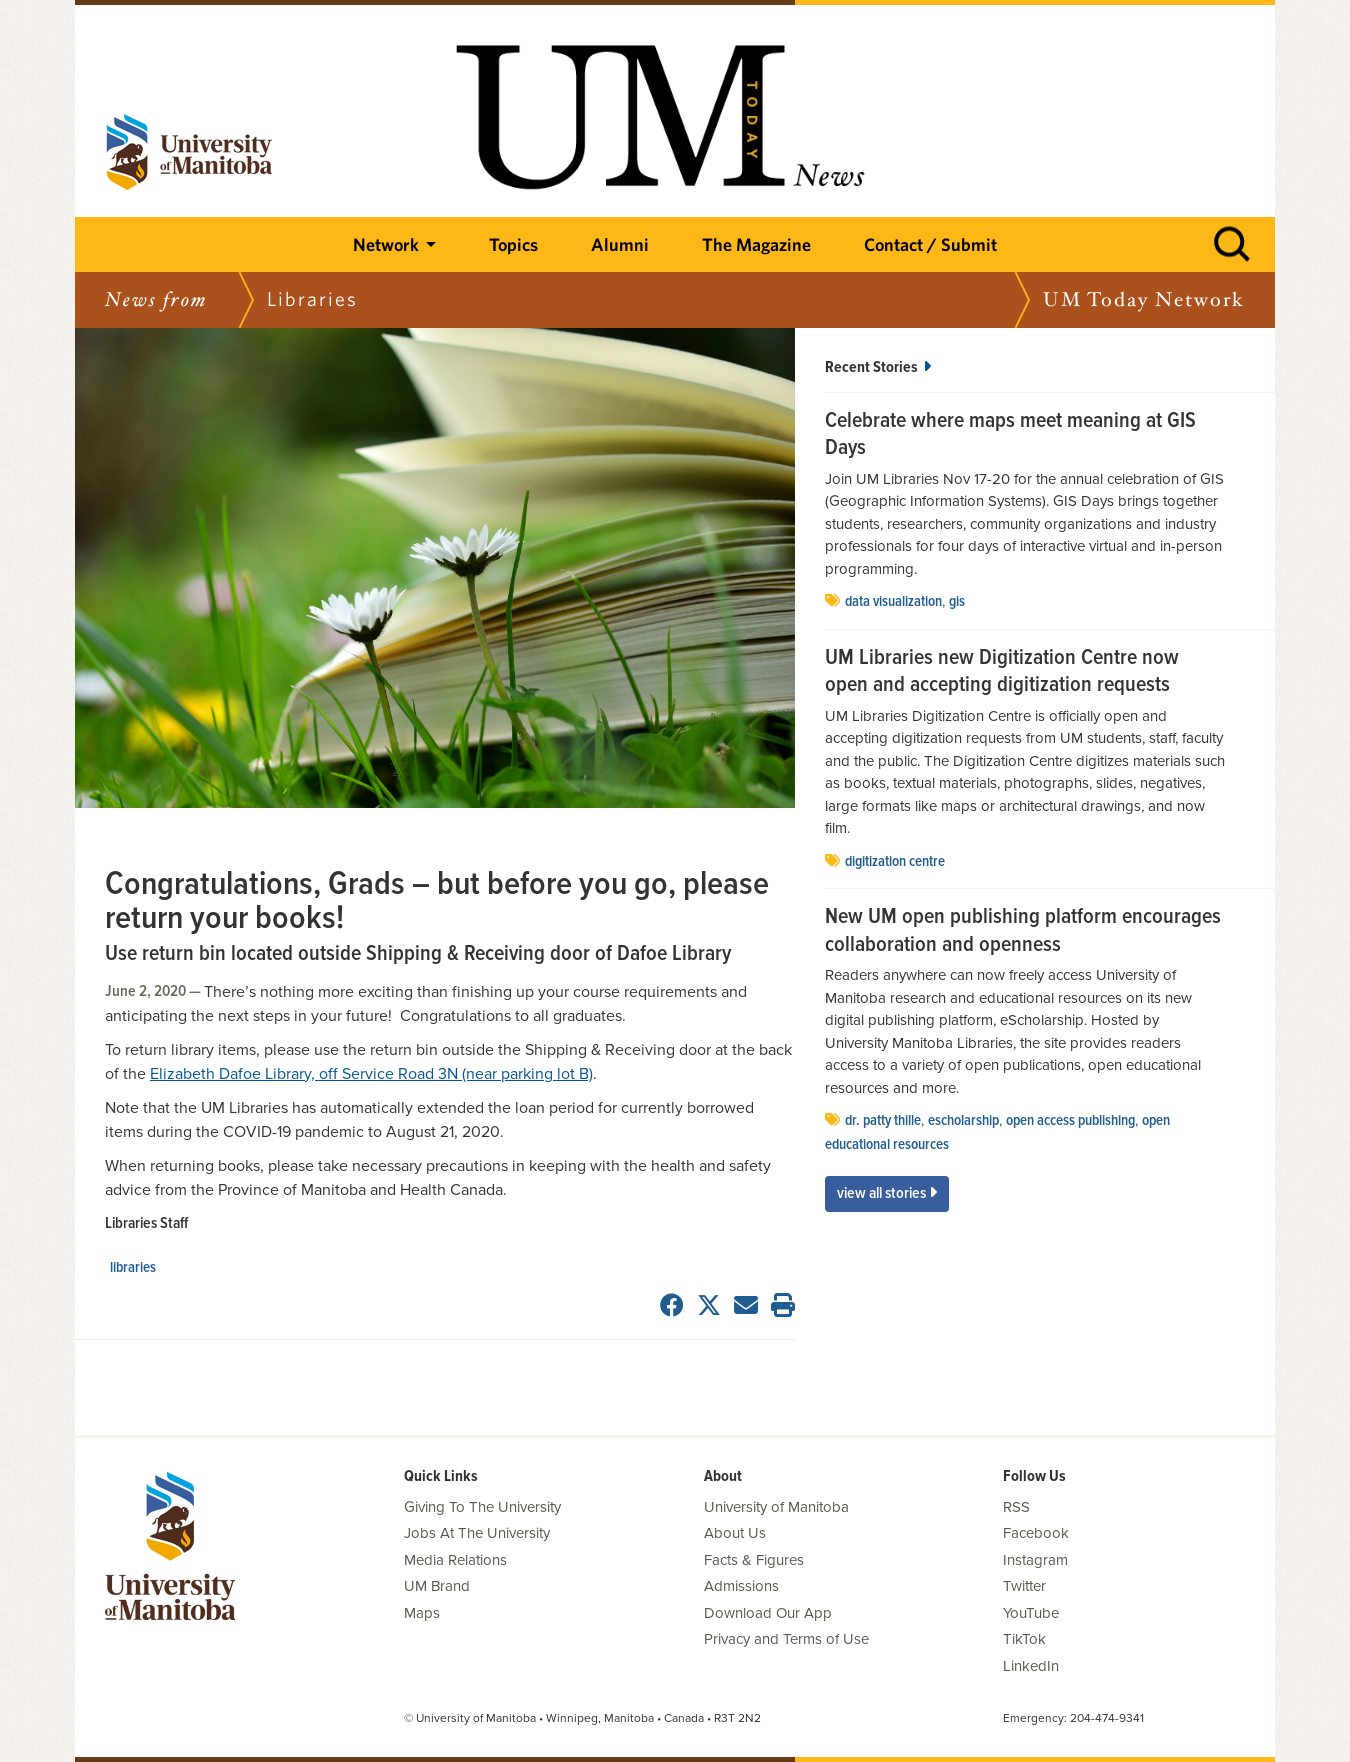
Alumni (620, 244)
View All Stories (887, 1193)
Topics (513, 244)
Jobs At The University (477, 1533)
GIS (957, 602)
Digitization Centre (895, 862)
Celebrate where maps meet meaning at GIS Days (1010, 435)
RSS (1016, 1507)
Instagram (1035, 1560)
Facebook (1036, 1533)
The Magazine (756, 244)
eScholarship (963, 1121)
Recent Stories (878, 367)
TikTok (1024, 1639)
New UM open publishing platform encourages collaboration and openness (1023, 931)
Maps (422, 1613)
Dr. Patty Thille (883, 1121)
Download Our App (768, 1613)
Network (386, 244)
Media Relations (455, 1560)
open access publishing (1070, 1121)
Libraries (133, 1268)
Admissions (741, 1586)
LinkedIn (1031, 1666)
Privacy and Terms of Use (786, 1639)
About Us (735, 1533)
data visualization (893, 602)
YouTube (1031, 1613)
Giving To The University (482, 1507)
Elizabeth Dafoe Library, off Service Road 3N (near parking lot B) (371, 1074)
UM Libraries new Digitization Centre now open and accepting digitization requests (1002, 672)
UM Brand (437, 1586)
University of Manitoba (776, 1507)
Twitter (1024, 1586)
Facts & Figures (754, 1560)
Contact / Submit (930, 244)
